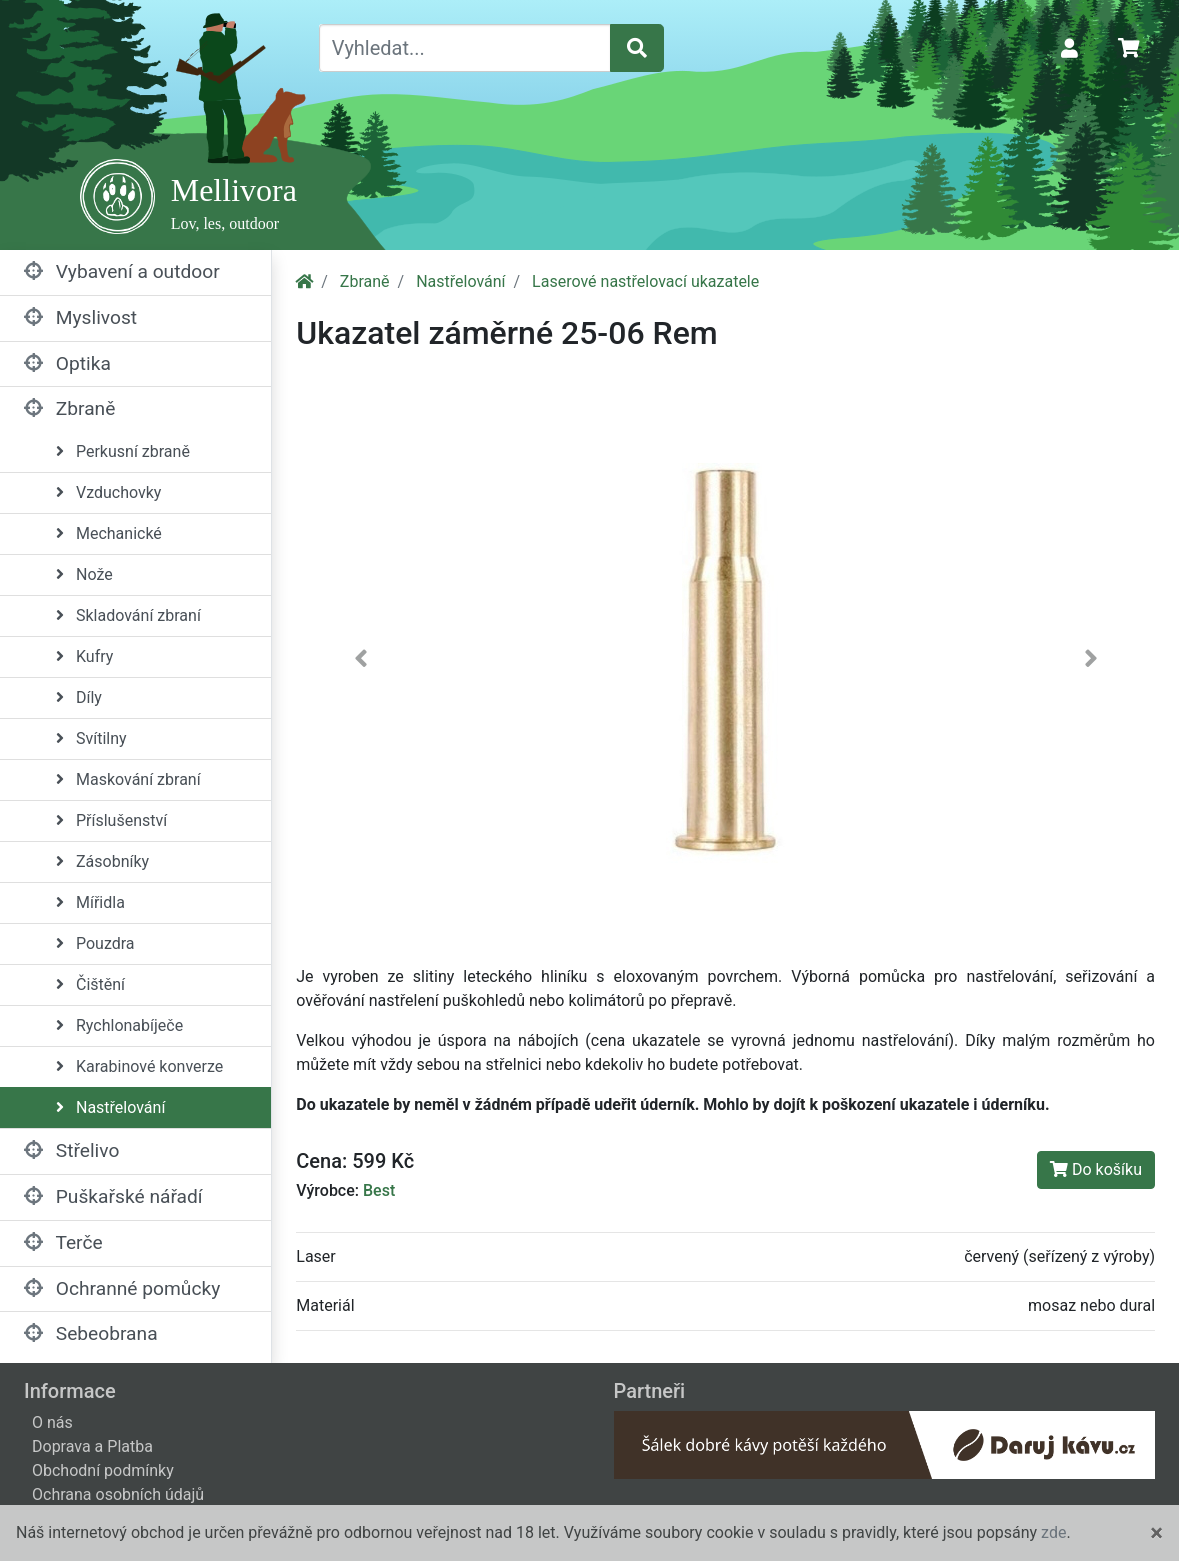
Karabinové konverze (139, 1066)
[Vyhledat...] (465, 48)
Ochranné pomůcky (122, 1288)
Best (379, 1190)
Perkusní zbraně (123, 451)
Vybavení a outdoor (122, 271)
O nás (52, 1422)
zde (1053, 1532)
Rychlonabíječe (119, 1025)
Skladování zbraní (128, 615)
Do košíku (1096, 1169)
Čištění (90, 984)
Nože (84, 574)
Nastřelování (110, 1107)
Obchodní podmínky (103, 1470)
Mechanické (109, 533)
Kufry (84, 656)
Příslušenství (111, 820)
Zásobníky (102, 861)
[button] (360, 662)
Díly (79, 697)
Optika (67, 363)
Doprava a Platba (92, 1446)
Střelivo (71, 1150)
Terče (63, 1242)
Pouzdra (95, 943)
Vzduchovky (108, 492)
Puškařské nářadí (113, 1196)
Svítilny (91, 738)
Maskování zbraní (128, 779)
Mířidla (90, 902)
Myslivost (80, 317)
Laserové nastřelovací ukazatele (645, 281)
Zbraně (69, 408)
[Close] (1156, 1533)
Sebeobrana (91, 1333)
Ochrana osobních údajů (118, 1494)
